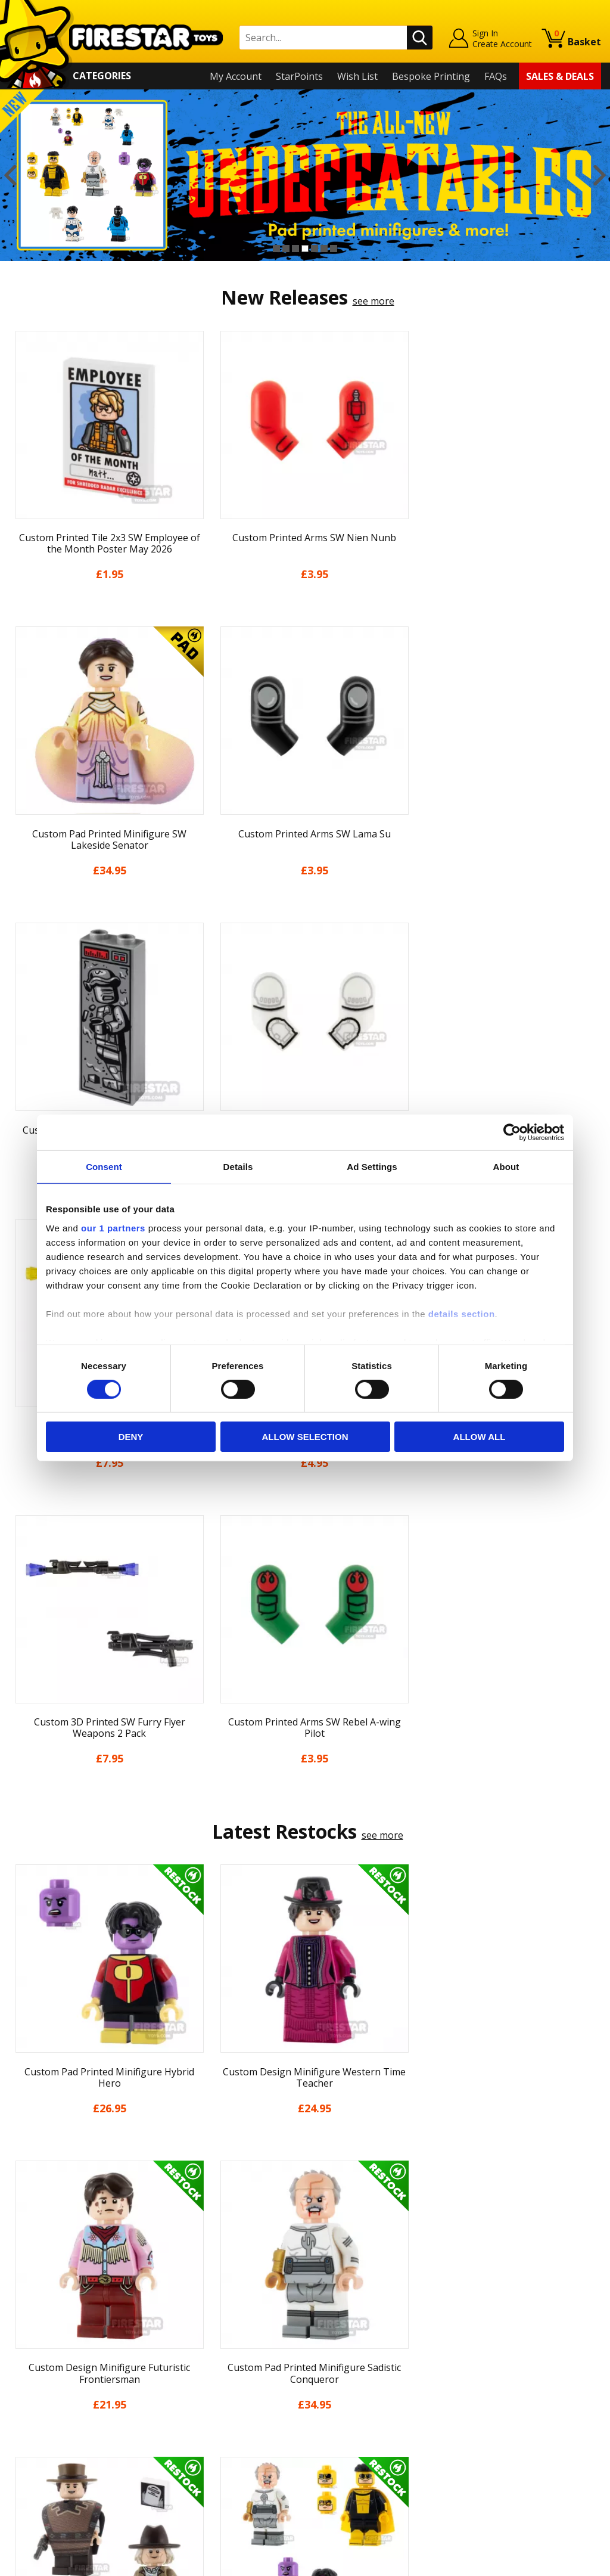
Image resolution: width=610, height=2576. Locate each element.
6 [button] (324, 248)
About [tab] (506, 1167)
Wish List (357, 76)
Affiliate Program (195, 2452)
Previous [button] (10, 175)
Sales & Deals (560, 76)
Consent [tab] (104, 1167)
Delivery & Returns (50, 2389)
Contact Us (181, 2303)
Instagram (383, 2350)
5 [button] (314, 248)
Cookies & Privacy (48, 2424)
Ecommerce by (556, 2562)
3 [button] (295, 248)
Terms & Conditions (53, 2406)
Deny (131, 1437)
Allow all (479, 1437)
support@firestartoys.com (215, 2362)
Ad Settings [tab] (372, 1167)
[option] (305, 175)
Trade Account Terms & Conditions (235, 2432)
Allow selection (305, 1437)
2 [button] (286, 248)
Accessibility (35, 2441)
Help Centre (184, 2323)
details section (461, 1313)
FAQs (495, 76)
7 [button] (333, 248)
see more (373, 301)
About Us (30, 2338)
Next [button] (599, 175)
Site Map (28, 2475)
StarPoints (299, 76)
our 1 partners (113, 1227)
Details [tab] (238, 1167)
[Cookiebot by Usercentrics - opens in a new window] (512, 1132)
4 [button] (305, 248)
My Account (236, 76)
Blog (19, 2372)
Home (22, 2303)
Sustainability (39, 2458)
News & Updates (46, 2355)
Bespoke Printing (431, 76)
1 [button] (276, 248)
